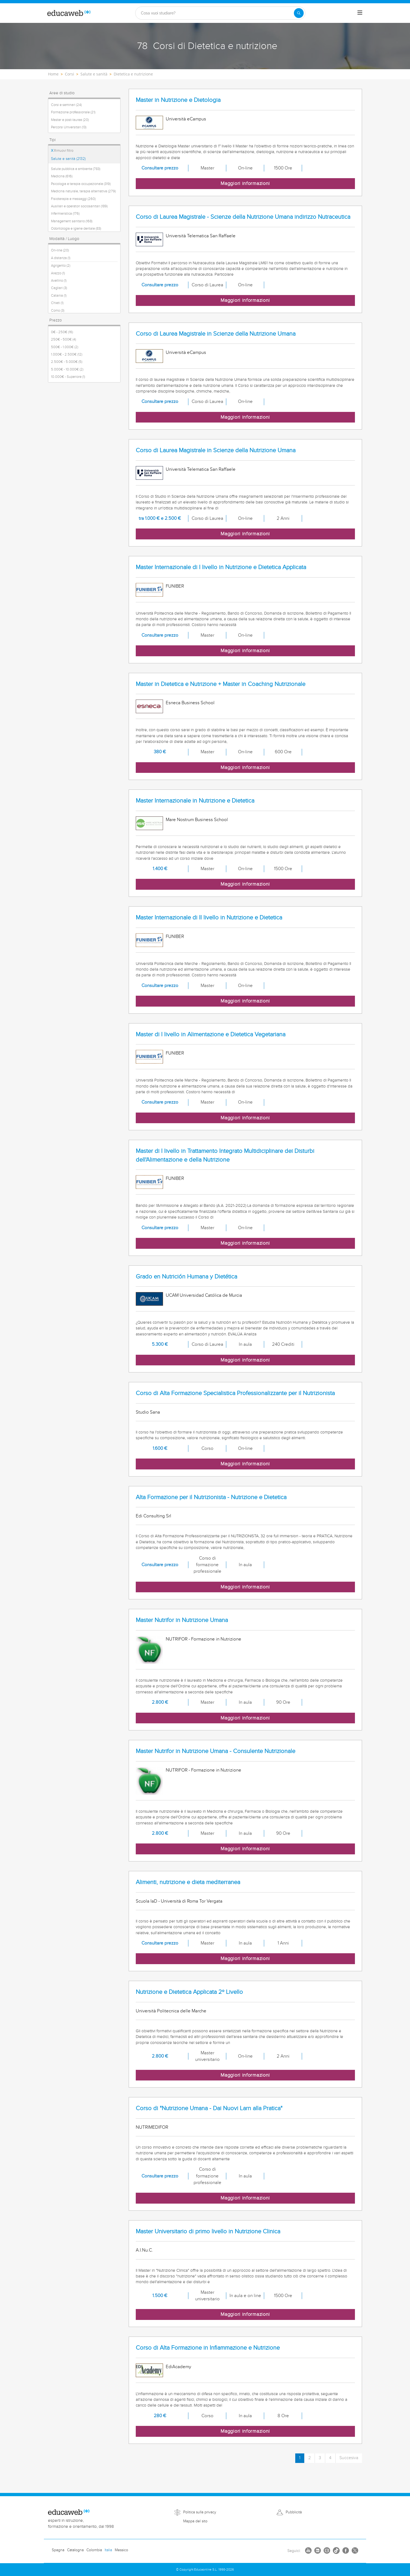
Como (57, 310)
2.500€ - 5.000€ (66, 362)
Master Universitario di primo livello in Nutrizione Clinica (208, 2231)
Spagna (58, 2550)
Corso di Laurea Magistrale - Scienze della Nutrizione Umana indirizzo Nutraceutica (243, 217)
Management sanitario (71, 221)
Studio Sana (148, 1412)
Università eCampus (186, 119)
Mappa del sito (195, 2521)
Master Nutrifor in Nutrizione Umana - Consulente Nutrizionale (215, 1751)
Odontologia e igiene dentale (76, 228)
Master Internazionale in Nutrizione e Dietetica (195, 800)
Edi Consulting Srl (153, 1516)
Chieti (57, 303)
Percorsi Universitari (68, 127)
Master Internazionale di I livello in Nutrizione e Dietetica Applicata (221, 567)
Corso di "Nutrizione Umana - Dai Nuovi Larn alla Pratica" (209, 2108)
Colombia (94, 2550)
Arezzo (58, 273)
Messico (121, 2550)
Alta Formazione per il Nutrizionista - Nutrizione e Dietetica (211, 1497)
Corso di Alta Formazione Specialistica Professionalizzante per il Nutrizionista (235, 1393)
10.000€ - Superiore (68, 377)
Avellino (59, 280)
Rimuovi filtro (62, 150)
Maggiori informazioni (245, 183)
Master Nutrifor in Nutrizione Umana (182, 1620)
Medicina (62, 176)
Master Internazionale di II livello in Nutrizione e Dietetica (209, 917)
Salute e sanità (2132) (68, 159)
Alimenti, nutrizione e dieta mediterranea (188, 1882)
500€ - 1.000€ (64, 347)
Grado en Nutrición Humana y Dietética (186, 1276)
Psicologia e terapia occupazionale (81, 184)
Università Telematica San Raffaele (201, 236)
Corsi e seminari (66, 105)
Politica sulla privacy (199, 2512)
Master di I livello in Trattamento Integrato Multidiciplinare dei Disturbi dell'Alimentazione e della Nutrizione (225, 1155)
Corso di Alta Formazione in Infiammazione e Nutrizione (208, 2347)
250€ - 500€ (63, 339)
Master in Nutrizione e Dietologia (178, 100)
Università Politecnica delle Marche (171, 2011)
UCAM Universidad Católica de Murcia (204, 1295)
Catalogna (75, 2550)
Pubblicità (294, 2512)
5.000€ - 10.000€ (67, 369)
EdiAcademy (178, 2367)
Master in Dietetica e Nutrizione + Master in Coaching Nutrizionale (220, 684)
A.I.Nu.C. (144, 2250)
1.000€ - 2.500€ (66, 354)
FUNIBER (175, 586)
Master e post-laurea (70, 120)
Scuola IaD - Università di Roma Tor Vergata (179, 1901)
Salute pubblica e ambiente (75, 169)
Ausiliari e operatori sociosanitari (79, 206)
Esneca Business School (190, 703)
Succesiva (348, 2457)
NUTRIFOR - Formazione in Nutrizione (203, 1639)
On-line (60, 250)
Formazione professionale (73, 112)
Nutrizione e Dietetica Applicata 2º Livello (189, 1992)
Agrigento (60, 265)
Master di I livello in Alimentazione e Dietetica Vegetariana (210, 1034)
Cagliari (59, 288)
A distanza (60, 258)
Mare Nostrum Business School (197, 819)
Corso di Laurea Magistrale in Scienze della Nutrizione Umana (216, 333)
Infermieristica (65, 213)
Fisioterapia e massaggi (73, 199)
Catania (59, 295)
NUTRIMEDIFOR (152, 2127)
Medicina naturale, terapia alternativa (83, 191)
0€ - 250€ (62, 332)
